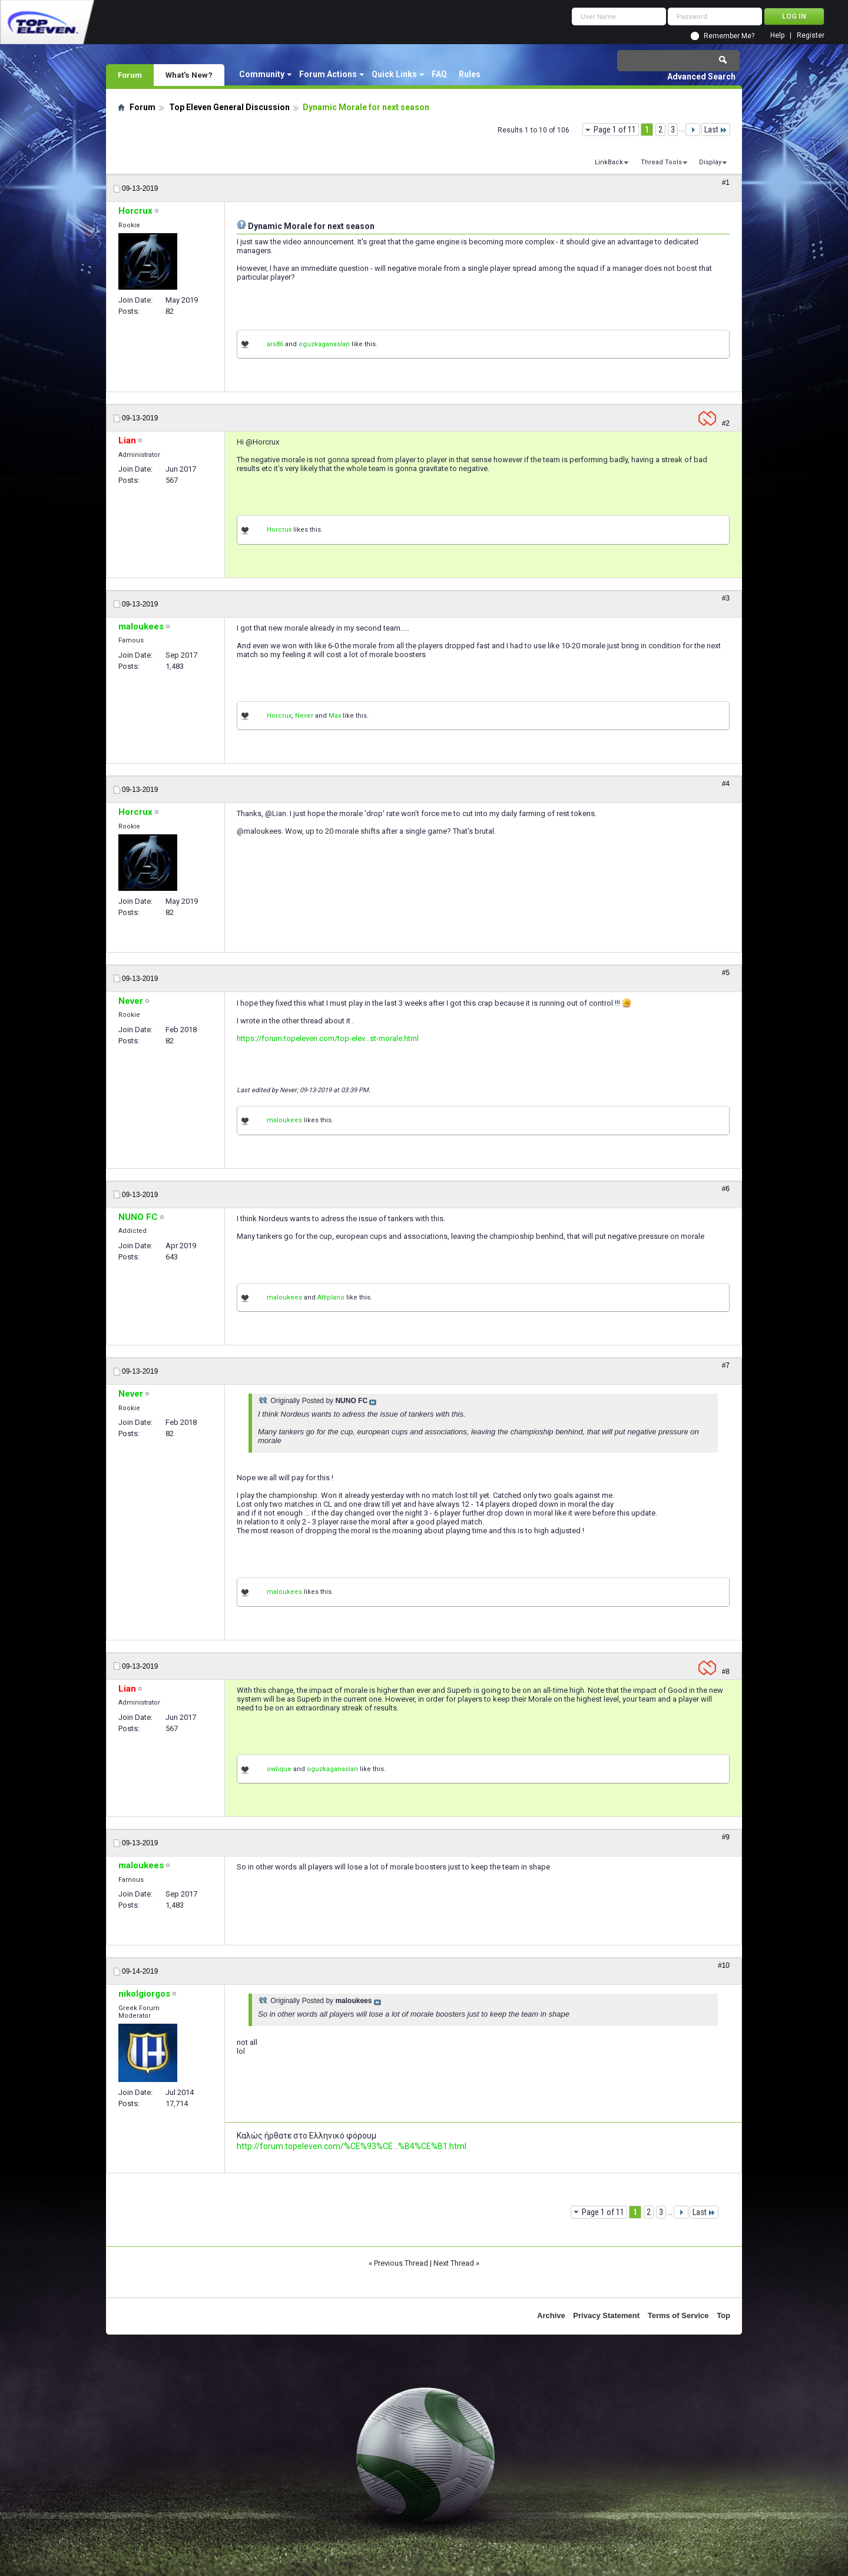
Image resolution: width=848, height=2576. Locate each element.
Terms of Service (678, 2315)
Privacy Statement (606, 2315)
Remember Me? (729, 36)
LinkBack (609, 162)
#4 (726, 784)
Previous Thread (401, 2263)
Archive (551, 2315)
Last (715, 129)
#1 (726, 182)
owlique (279, 1769)
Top (723, 2315)
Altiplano (330, 1297)
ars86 (275, 344)
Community (261, 74)
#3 (726, 598)
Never (304, 716)
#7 (726, 1365)
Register (810, 35)
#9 (726, 1837)
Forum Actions (328, 74)
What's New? (189, 74)
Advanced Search (701, 76)
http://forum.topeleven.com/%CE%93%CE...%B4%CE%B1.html (351, 2146)
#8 (726, 1671)
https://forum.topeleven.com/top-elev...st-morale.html (328, 1038)
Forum (130, 74)
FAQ (439, 74)
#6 (726, 1189)
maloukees (284, 1120)
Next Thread (453, 2263)
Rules (470, 74)
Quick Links (394, 74)
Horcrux (279, 529)
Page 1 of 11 (615, 129)
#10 (724, 1965)
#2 (726, 423)
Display (710, 162)
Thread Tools (661, 162)
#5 (726, 973)
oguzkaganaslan (324, 344)
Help (777, 35)
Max (335, 716)
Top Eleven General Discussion (229, 107)
